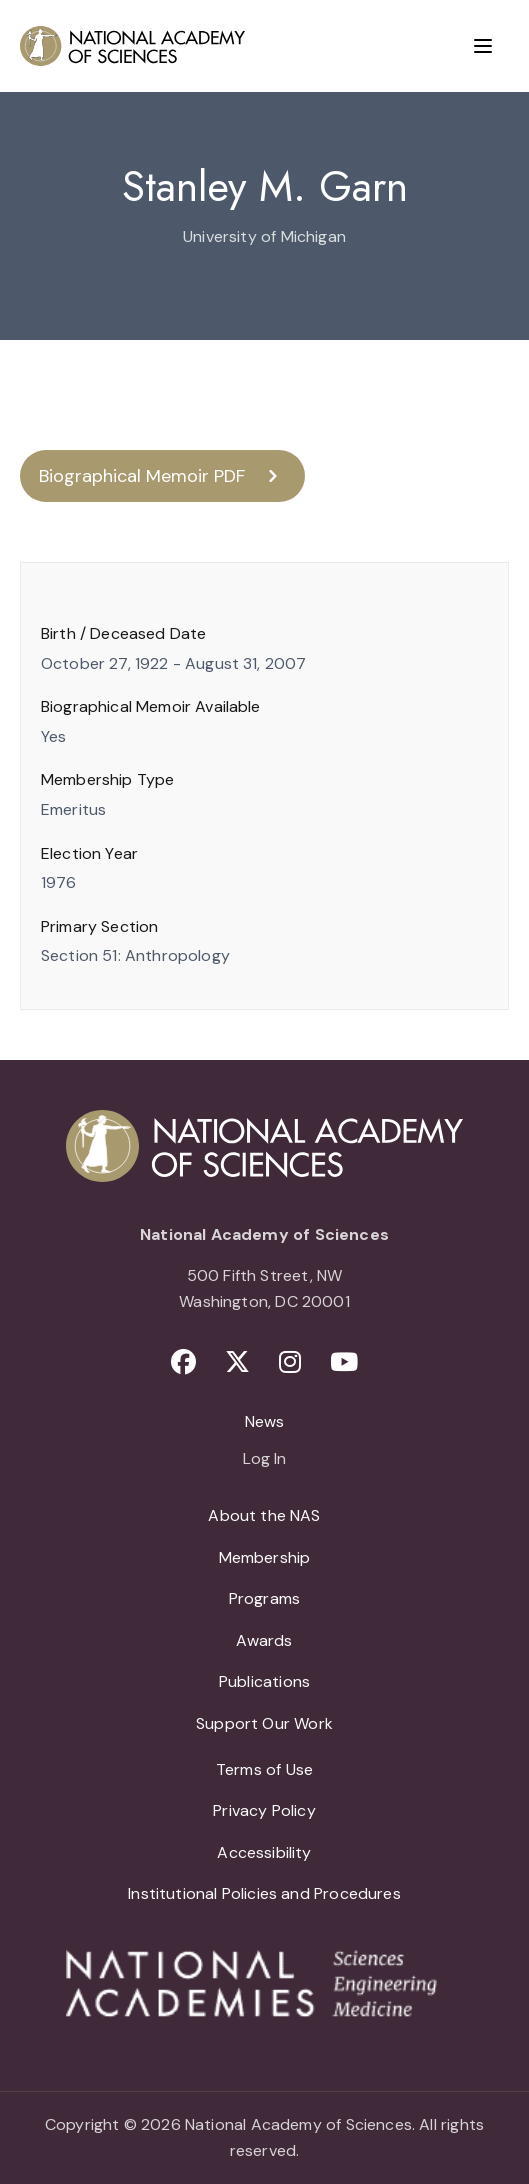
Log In (264, 1460)
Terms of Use (264, 1769)
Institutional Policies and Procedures (264, 1893)
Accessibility (264, 1852)
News (265, 1421)
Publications (264, 1681)
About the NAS (264, 1515)
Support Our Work (264, 1723)
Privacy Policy (264, 1810)
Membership (265, 1557)
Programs (264, 1598)
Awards (264, 1640)
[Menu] (483, 46)
